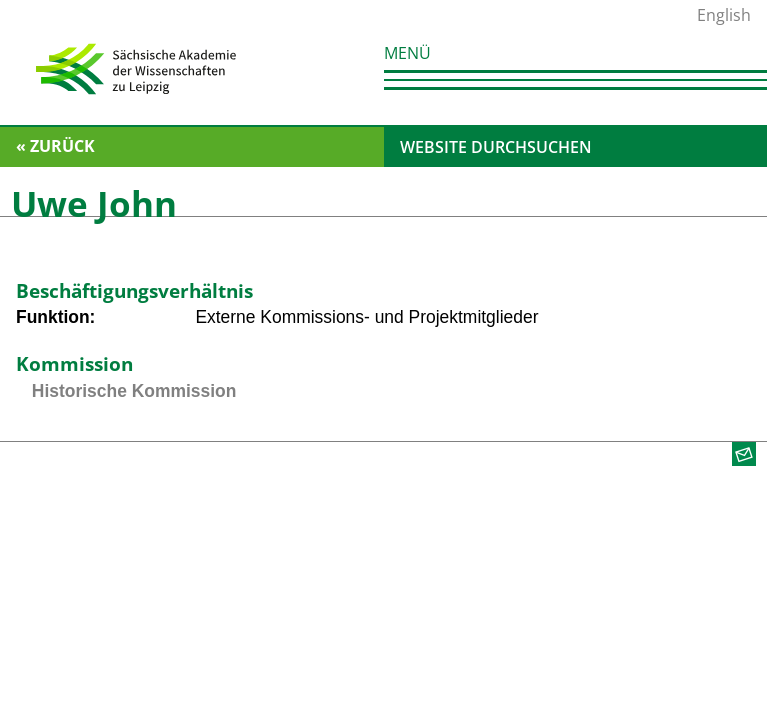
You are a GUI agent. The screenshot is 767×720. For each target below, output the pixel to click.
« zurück (55, 146)
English (724, 15)
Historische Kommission (134, 391)
